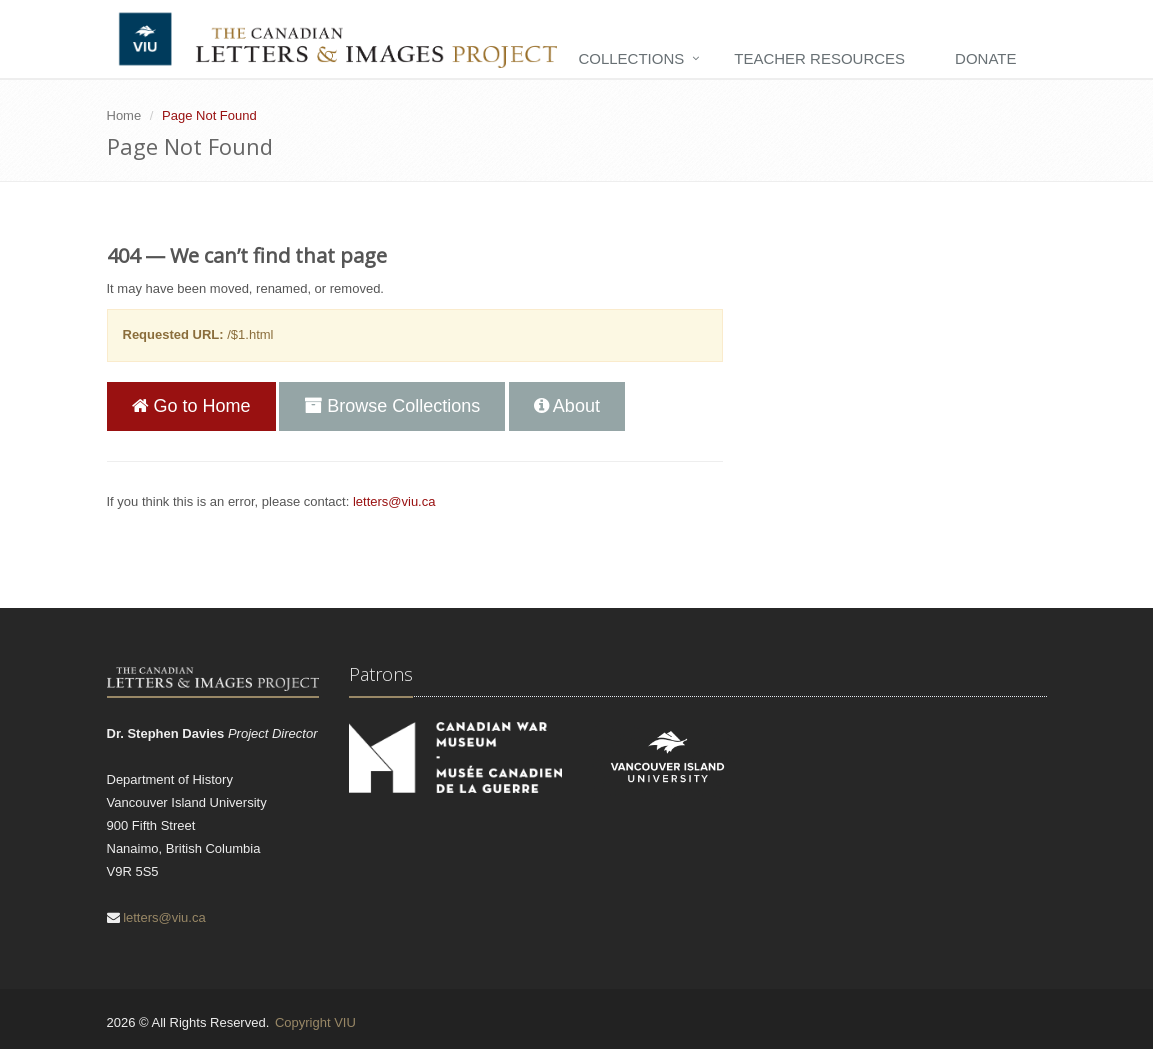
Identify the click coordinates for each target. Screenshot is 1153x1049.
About (567, 406)
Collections (631, 58)
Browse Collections (392, 406)
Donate (985, 58)
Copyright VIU (315, 1022)
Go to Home (191, 406)
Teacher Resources (819, 58)
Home (124, 115)
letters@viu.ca (394, 501)
